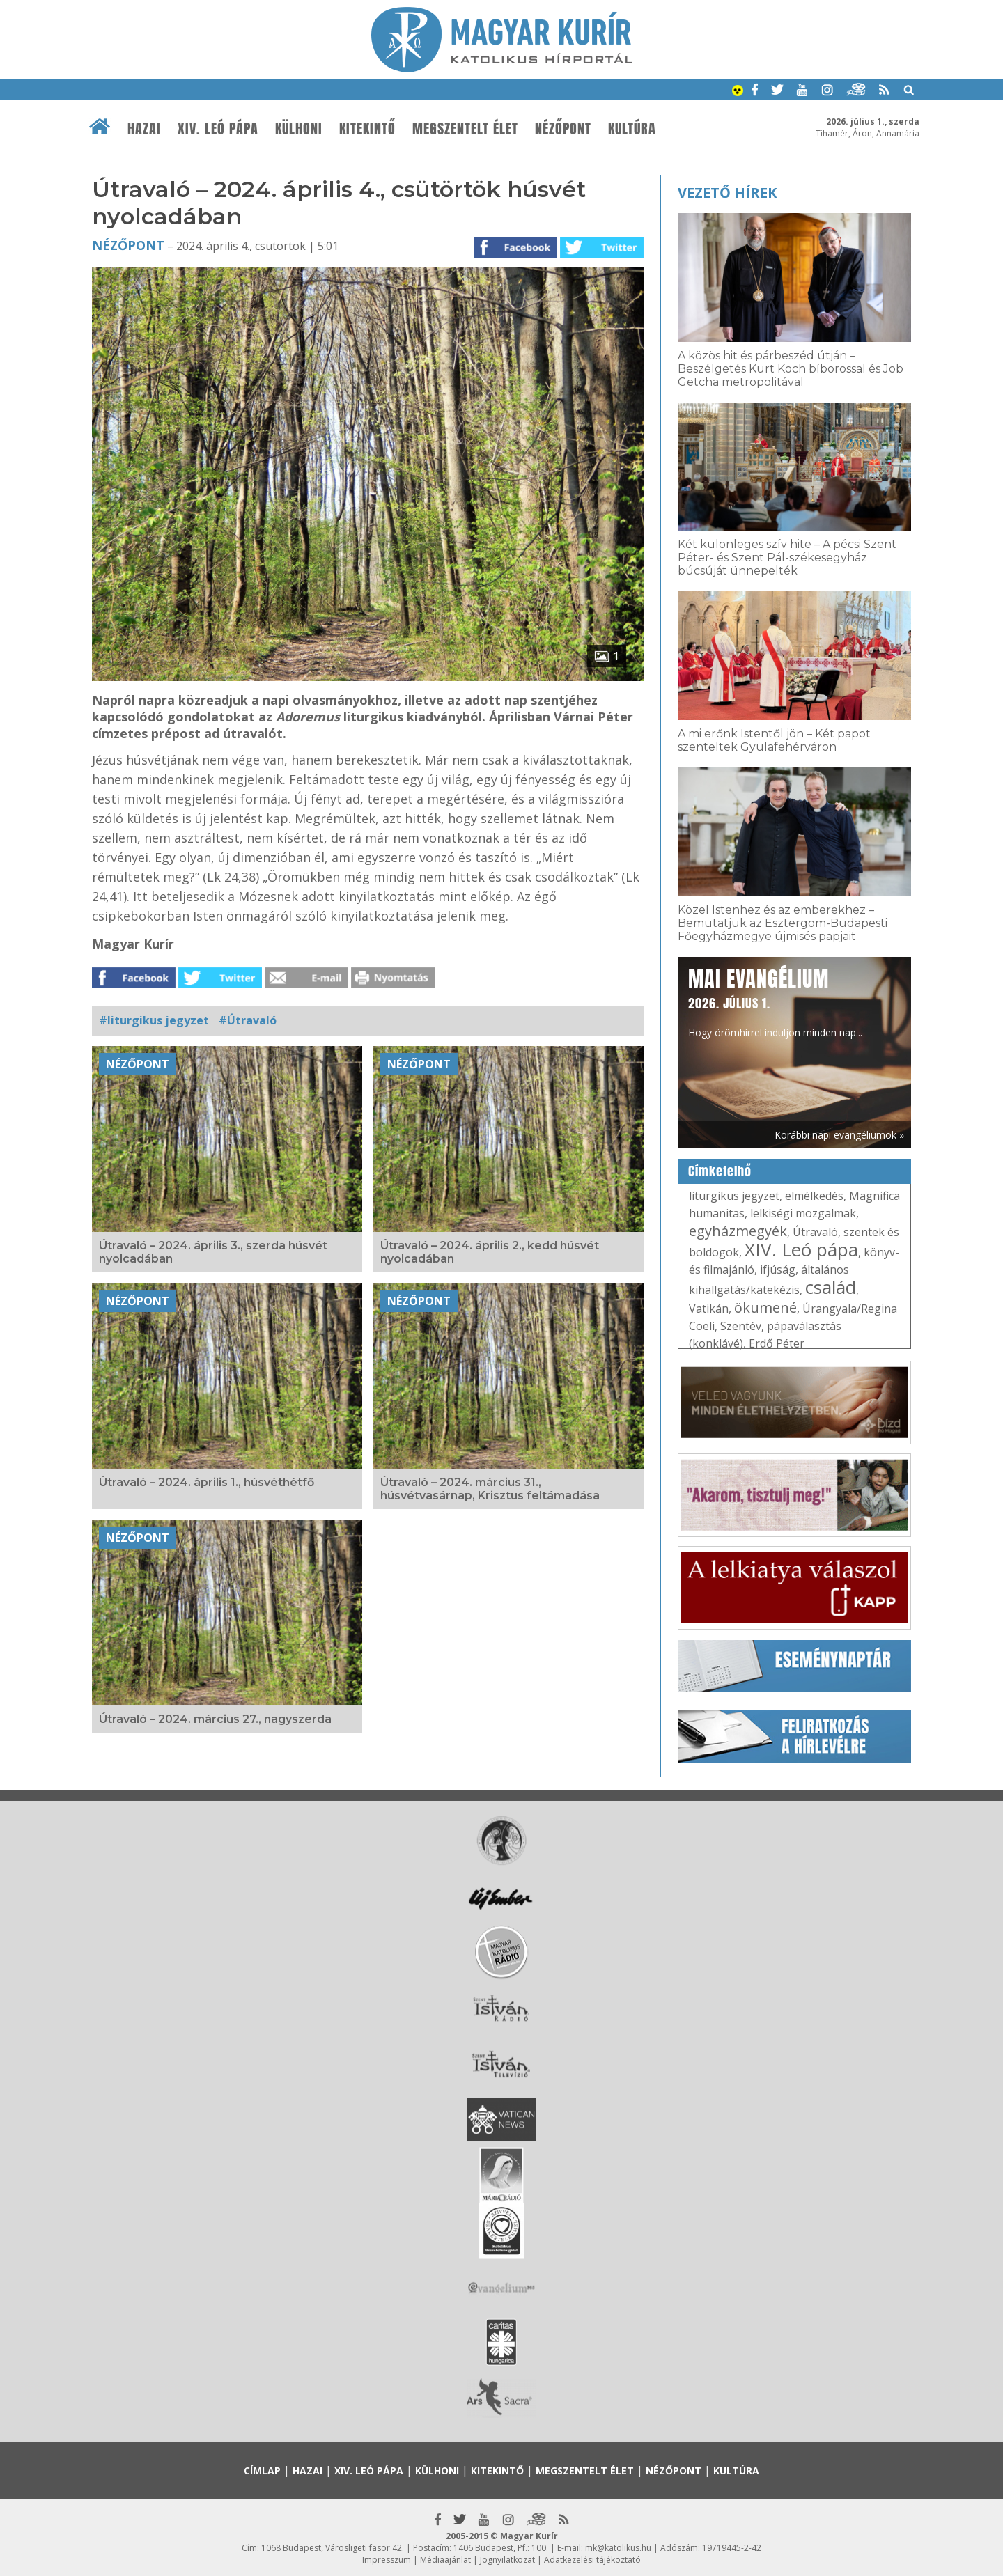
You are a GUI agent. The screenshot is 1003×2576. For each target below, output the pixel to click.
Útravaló (815, 1232)
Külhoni (298, 128)
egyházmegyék (738, 1230)
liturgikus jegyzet (734, 1195)
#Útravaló (248, 1020)
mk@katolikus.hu (618, 2548)
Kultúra (632, 128)
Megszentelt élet (465, 128)
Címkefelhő (720, 1171)
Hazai (144, 128)
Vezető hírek (727, 192)
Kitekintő (367, 128)
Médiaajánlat (445, 2560)
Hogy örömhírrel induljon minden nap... (775, 1001)
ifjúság (777, 1269)
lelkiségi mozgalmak (803, 1213)
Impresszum (386, 2560)
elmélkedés (814, 1195)
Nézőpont (563, 128)
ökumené (765, 1307)
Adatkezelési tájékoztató (592, 2560)
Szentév (740, 1326)
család (830, 1286)
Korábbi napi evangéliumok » (839, 1134)
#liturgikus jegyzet (154, 1020)
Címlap (262, 2470)
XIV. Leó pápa (218, 128)
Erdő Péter (776, 1343)
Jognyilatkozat (507, 2560)
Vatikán (709, 1308)
